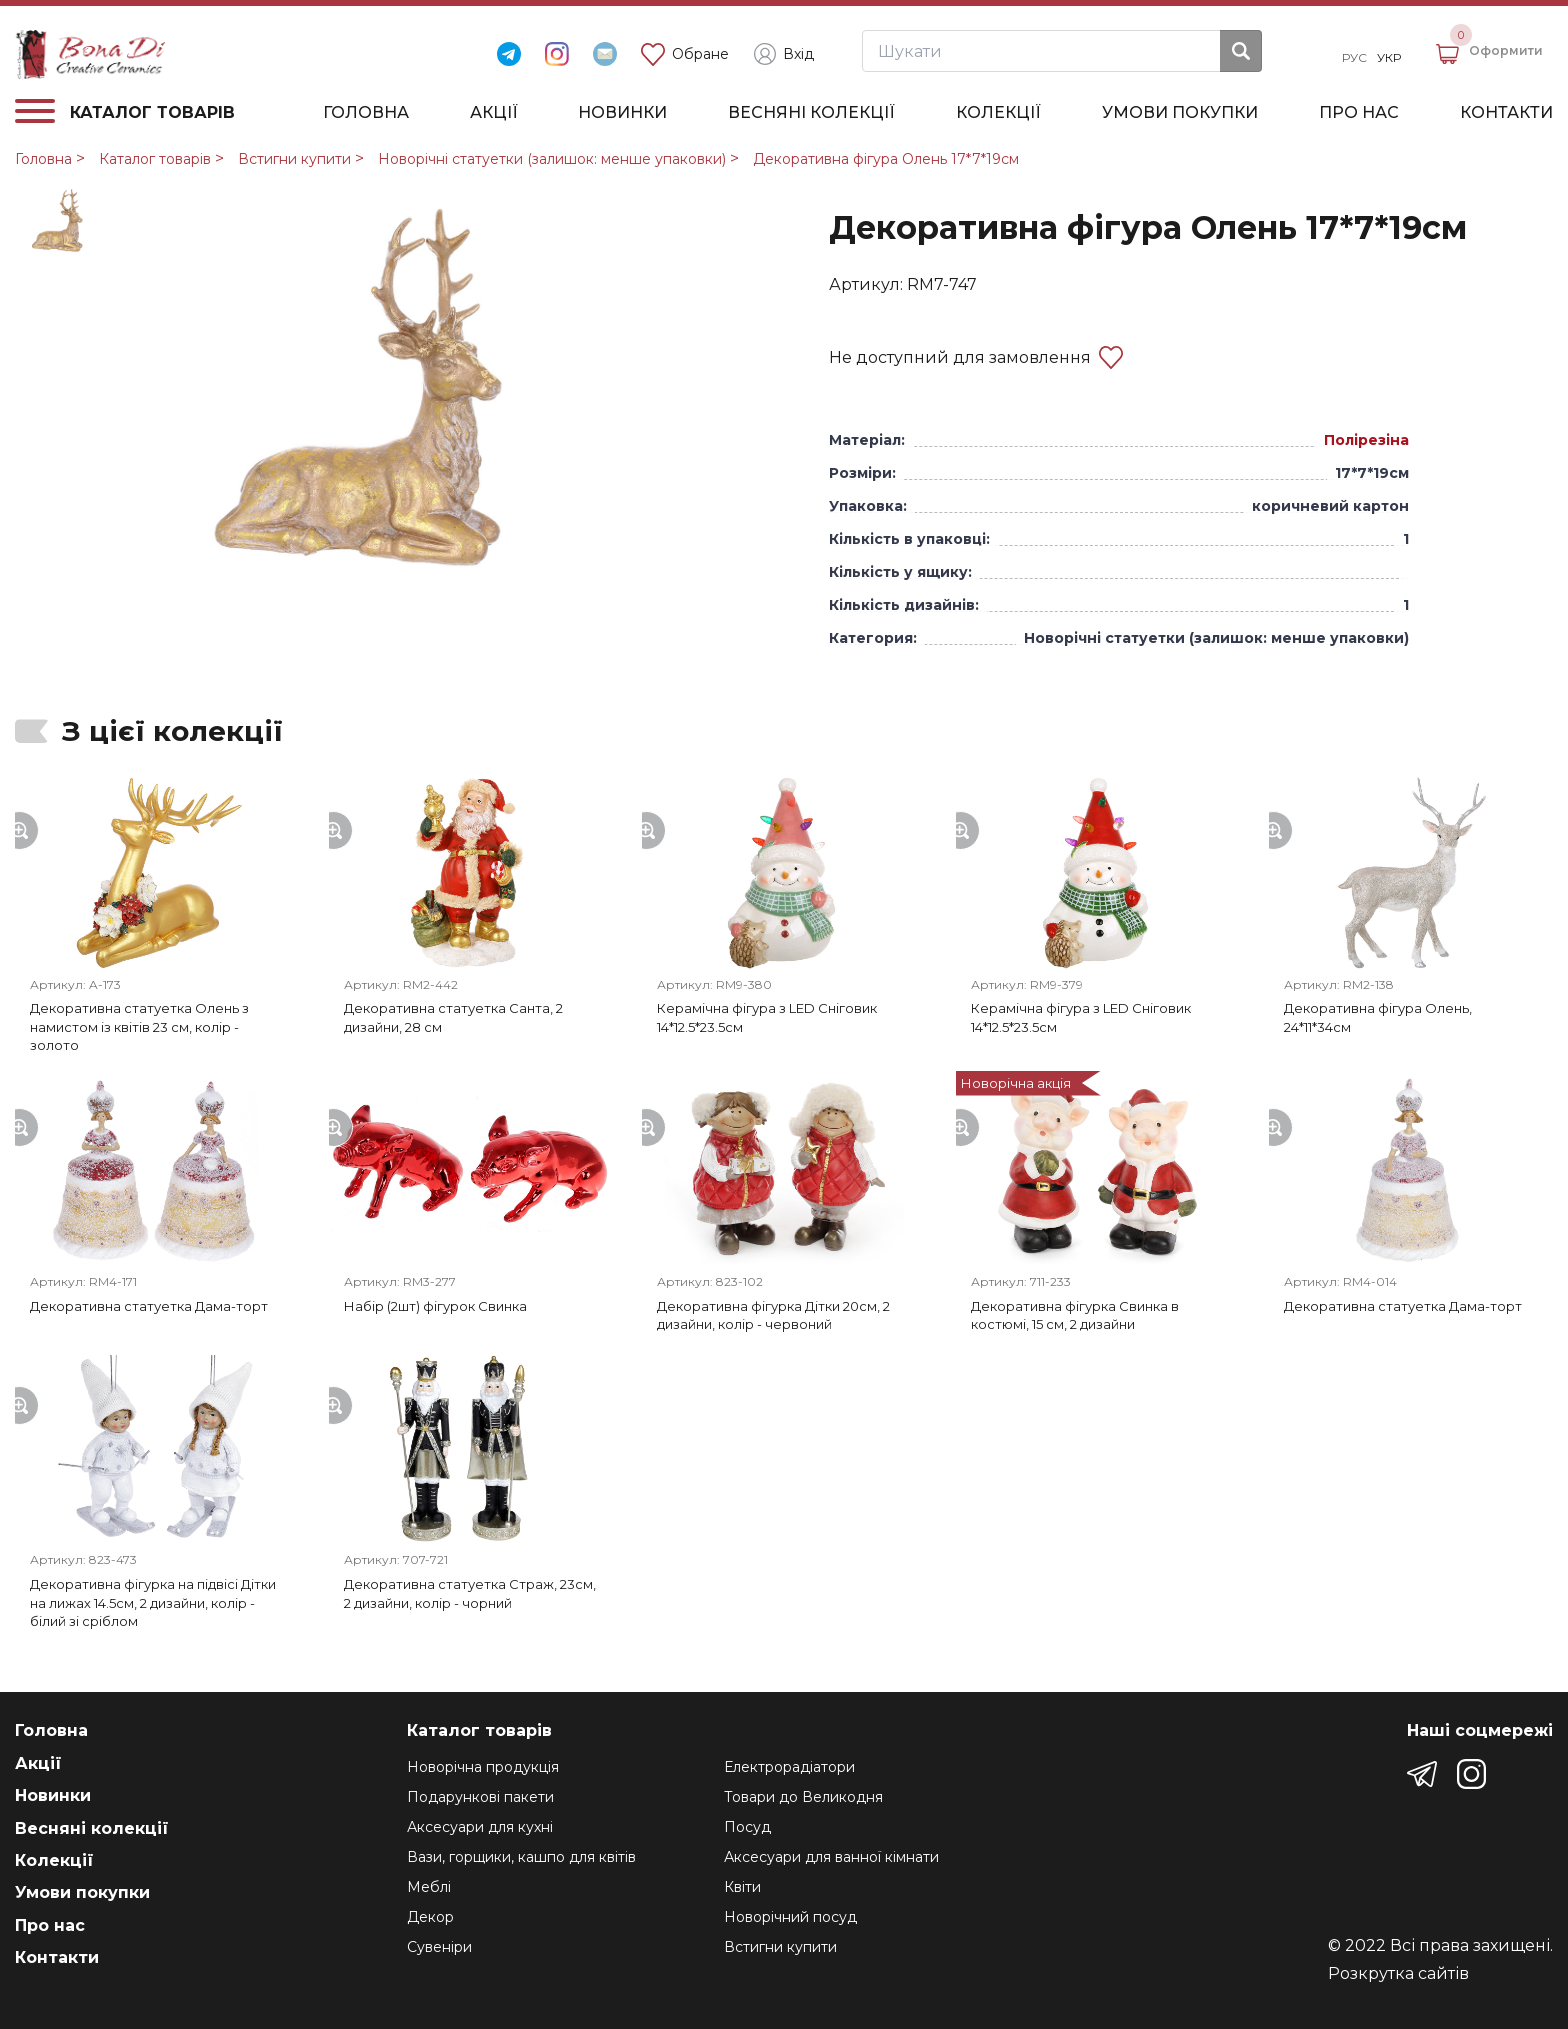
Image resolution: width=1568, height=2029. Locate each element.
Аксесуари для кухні (480, 1827)
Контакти (1506, 113)
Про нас (1359, 113)
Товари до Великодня (803, 1797)
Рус (1354, 58)
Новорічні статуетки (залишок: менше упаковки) (552, 159)
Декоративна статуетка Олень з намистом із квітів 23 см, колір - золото (139, 1026)
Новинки (622, 113)
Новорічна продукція (483, 1767)
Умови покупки (1180, 113)
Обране (685, 54)
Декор (430, 1917)
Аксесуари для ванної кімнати (831, 1857)
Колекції (998, 113)
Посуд (747, 1827)
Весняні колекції (811, 113)
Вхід (784, 54)
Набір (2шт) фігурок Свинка (435, 1306)
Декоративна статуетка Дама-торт (149, 1306)
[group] (384, 389)
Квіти (742, 1887)
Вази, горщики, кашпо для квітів (521, 1857)
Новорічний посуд (790, 1917)
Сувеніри (439, 1947)
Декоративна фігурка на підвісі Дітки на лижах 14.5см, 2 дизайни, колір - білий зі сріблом (153, 1602)
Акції (494, 113)
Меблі (429, 1887)
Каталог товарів (155, 159)
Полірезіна (1366, 440)
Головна (366, 113)
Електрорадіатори (789, 1767)
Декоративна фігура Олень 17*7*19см (886, 159)
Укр (1389, 58)
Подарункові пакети (480, 1797)
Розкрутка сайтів (1398, 1974)
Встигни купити (294, 159)
